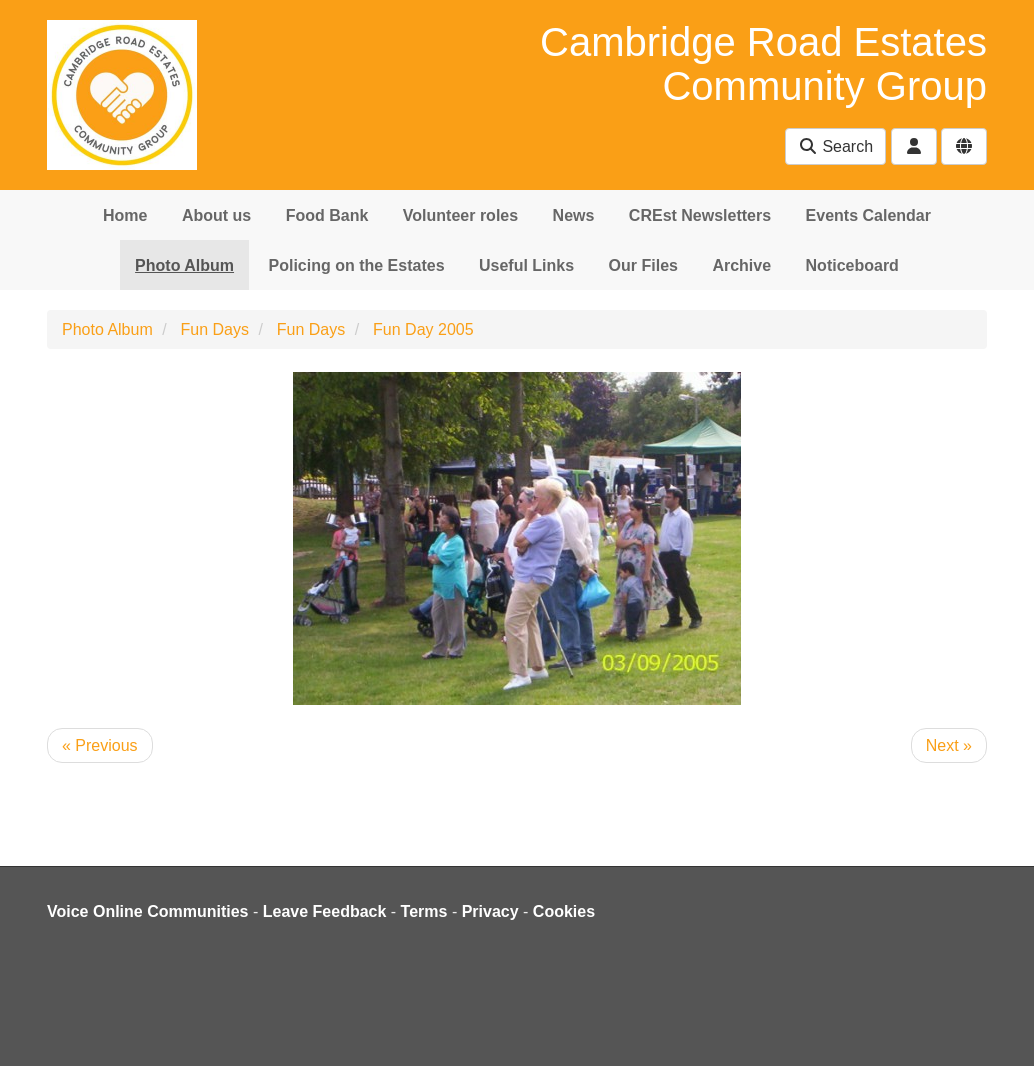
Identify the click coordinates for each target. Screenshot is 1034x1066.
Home (125, 215)
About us (216, 215)
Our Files (643, 265)
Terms (424, 911)
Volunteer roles (460, 215)
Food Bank (327, 215)
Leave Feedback (325, 911)
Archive (741, 265)
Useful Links (526, 265)
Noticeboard (852, 265)
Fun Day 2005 (423, 329)
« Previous (100, 745)
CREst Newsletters (700, 215)
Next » (949, 745)
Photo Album (184, 265)
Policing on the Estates (357, 265)
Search (835, 146)
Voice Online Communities (148, 911)
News (574, 215)
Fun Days (215, 329)
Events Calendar (868, 215)
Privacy (490, 911)
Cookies (564, 911)
